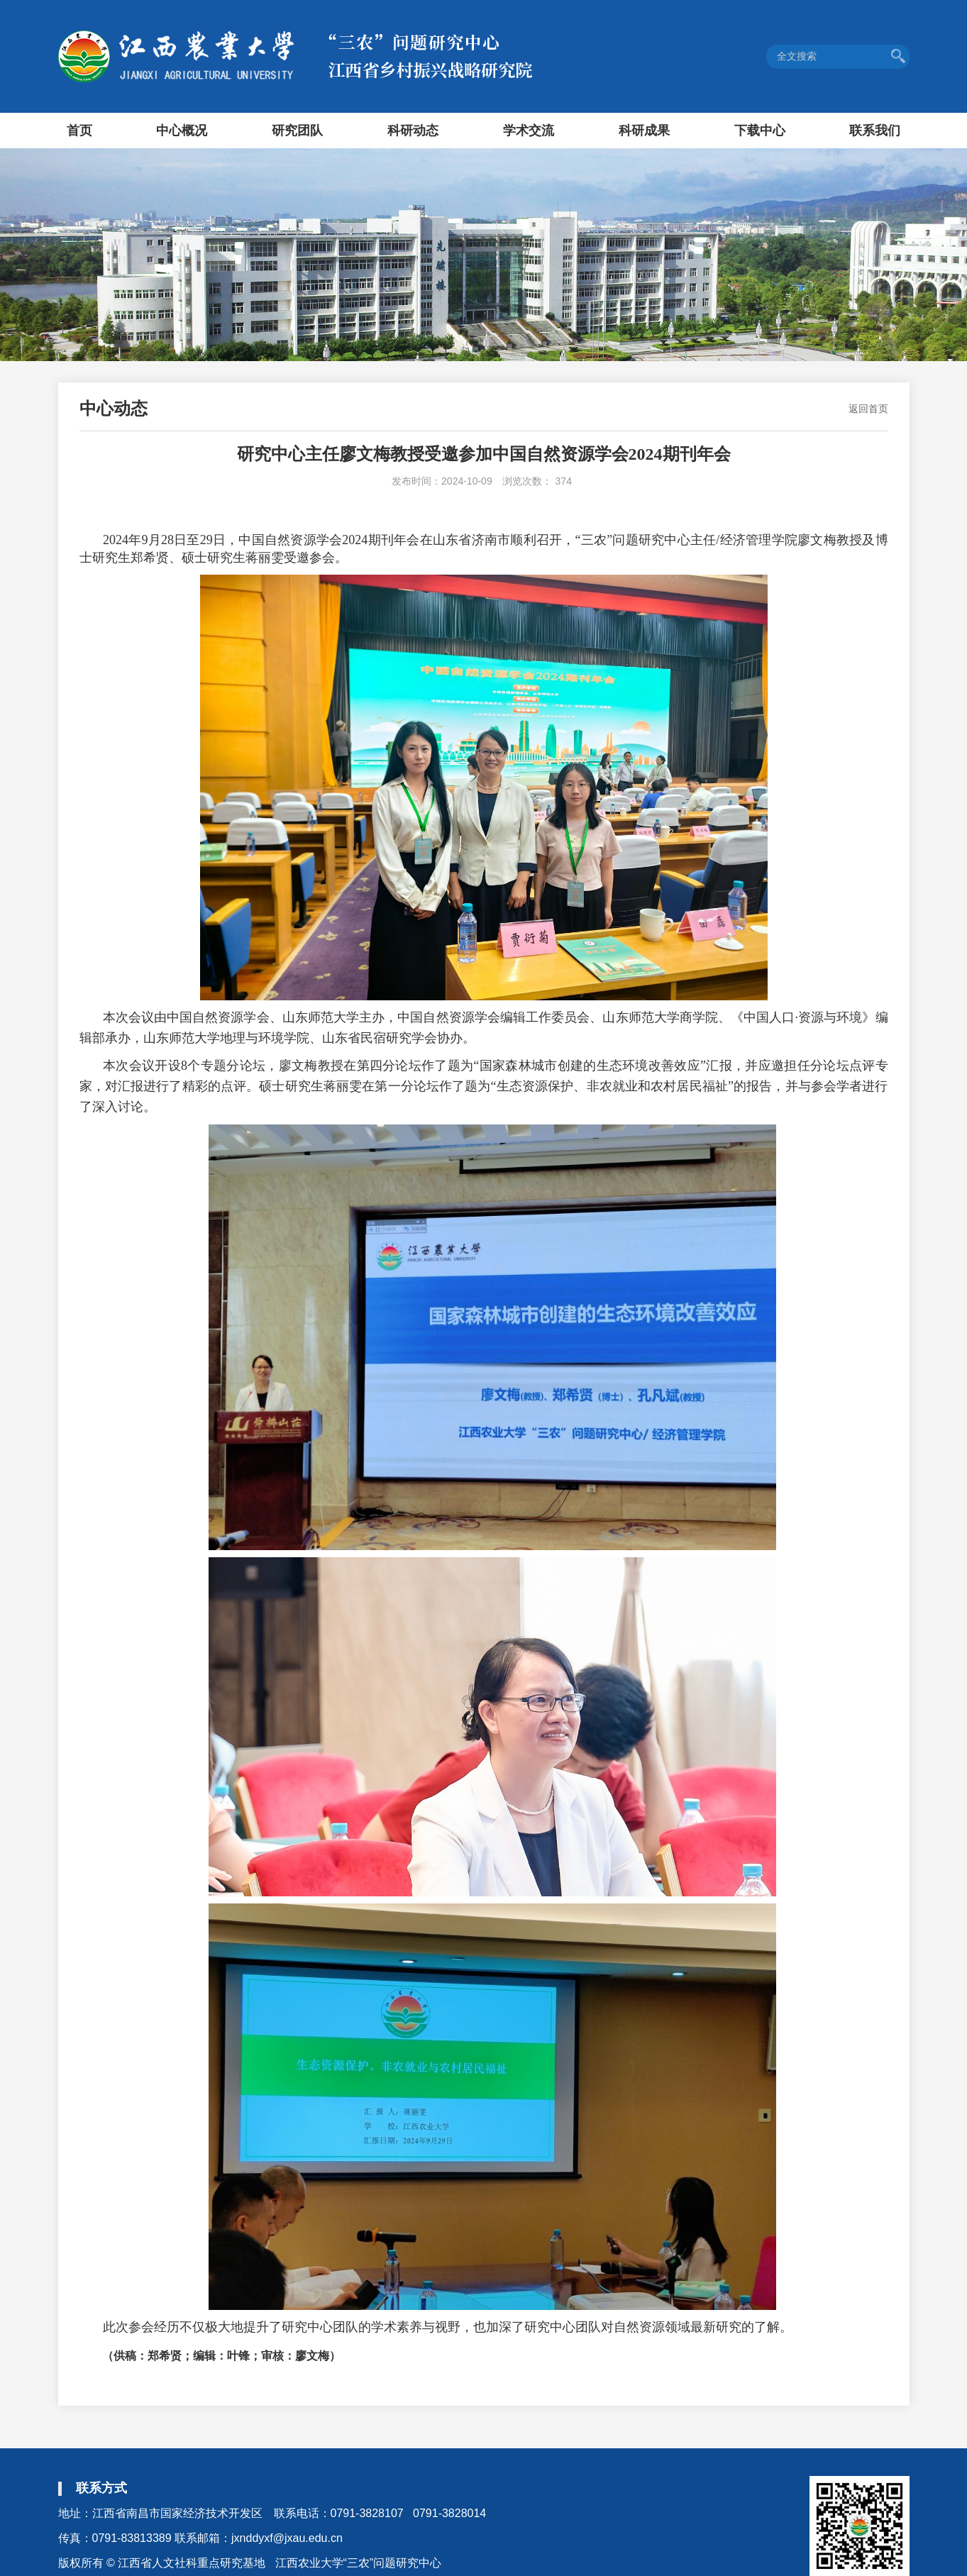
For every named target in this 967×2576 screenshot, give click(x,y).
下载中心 (759, 130)
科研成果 (644, 130)
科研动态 (412, 130)
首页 (79, 130)
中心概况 (181, 130)
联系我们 (874, 130)
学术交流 (528, 130)
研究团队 (297, 130)
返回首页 (868, 408)
